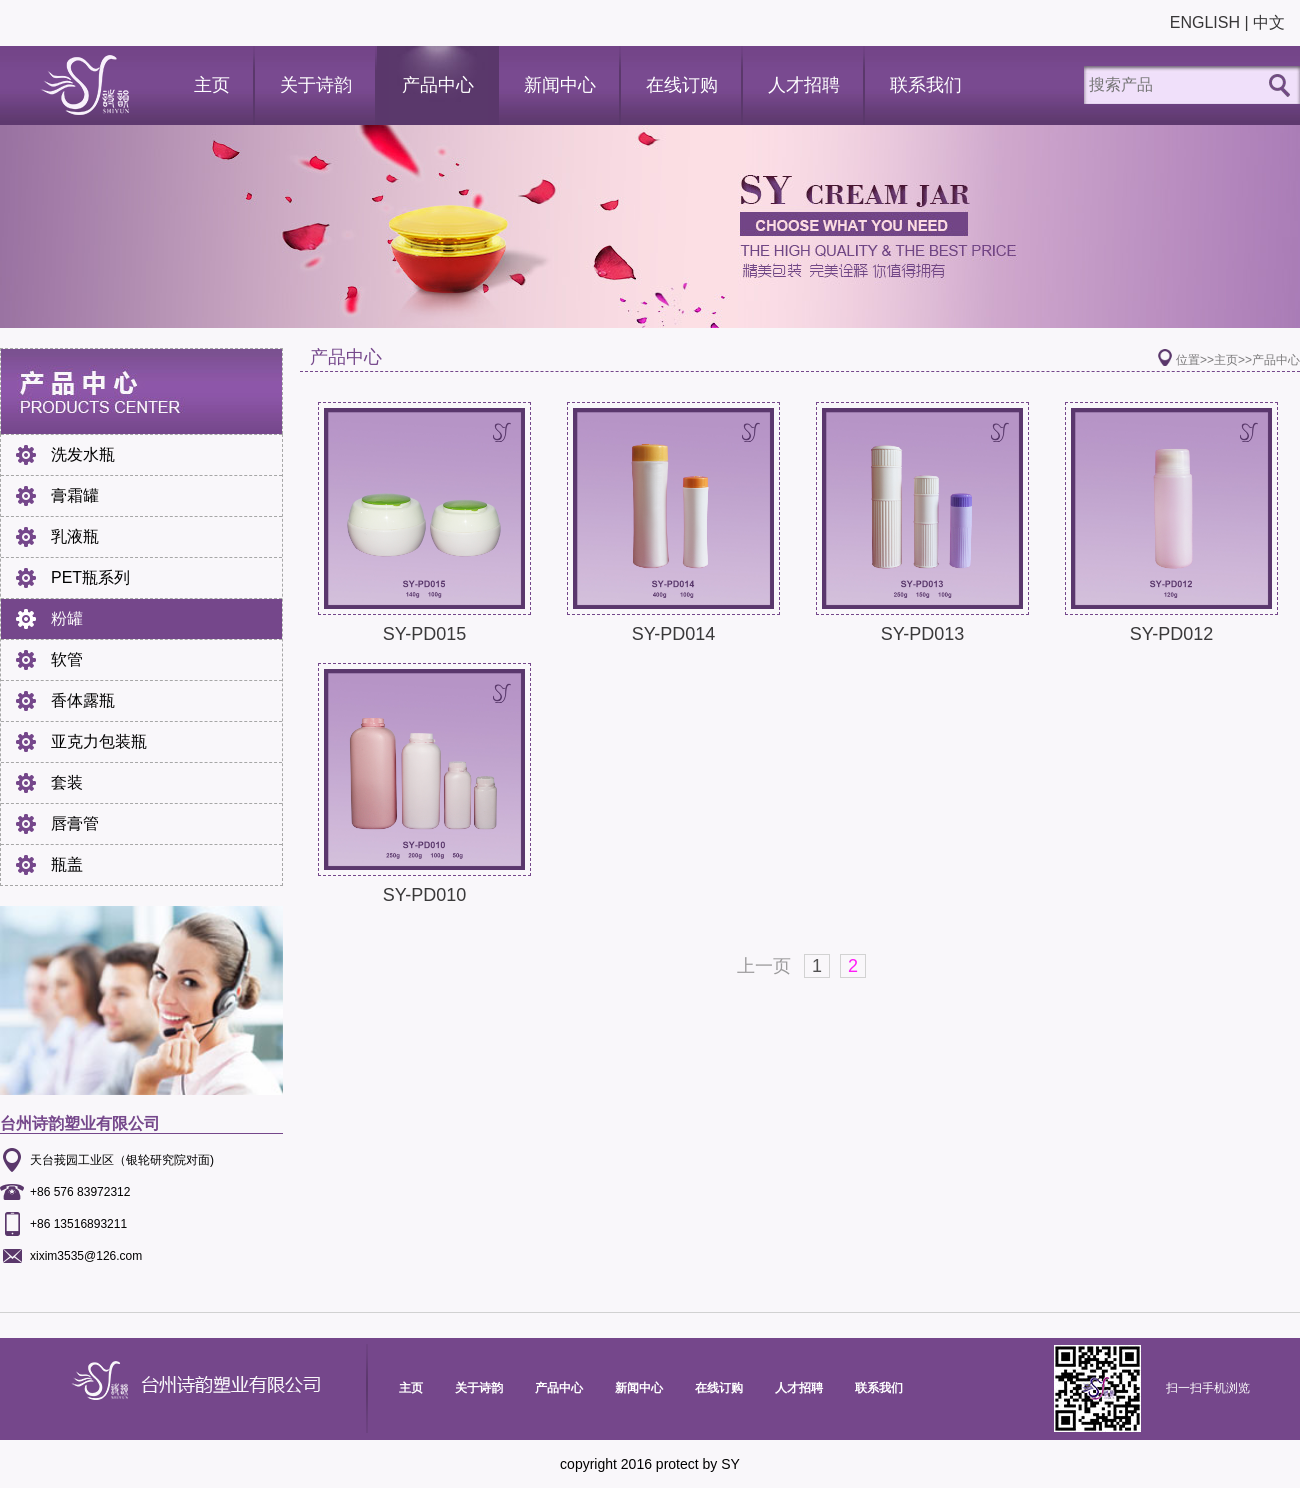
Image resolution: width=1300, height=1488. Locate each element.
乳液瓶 (75, 536)
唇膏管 (75, 823)
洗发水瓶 (83, 454)
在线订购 (682, 85)
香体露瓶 (83, 700)
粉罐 (67, 618)
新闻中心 (560, 85)
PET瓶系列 (90, 577)
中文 (1269, 22)
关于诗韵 (316, 85)
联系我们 (926, 85)
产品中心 (438, 85)
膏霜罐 (75, 495)
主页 (212, 85)
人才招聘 (804, 85)
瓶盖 (67, 864)
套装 (67, 782)
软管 (67, 659)
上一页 (764, 966)
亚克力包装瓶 (99, 741)
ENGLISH (1205, 22)
